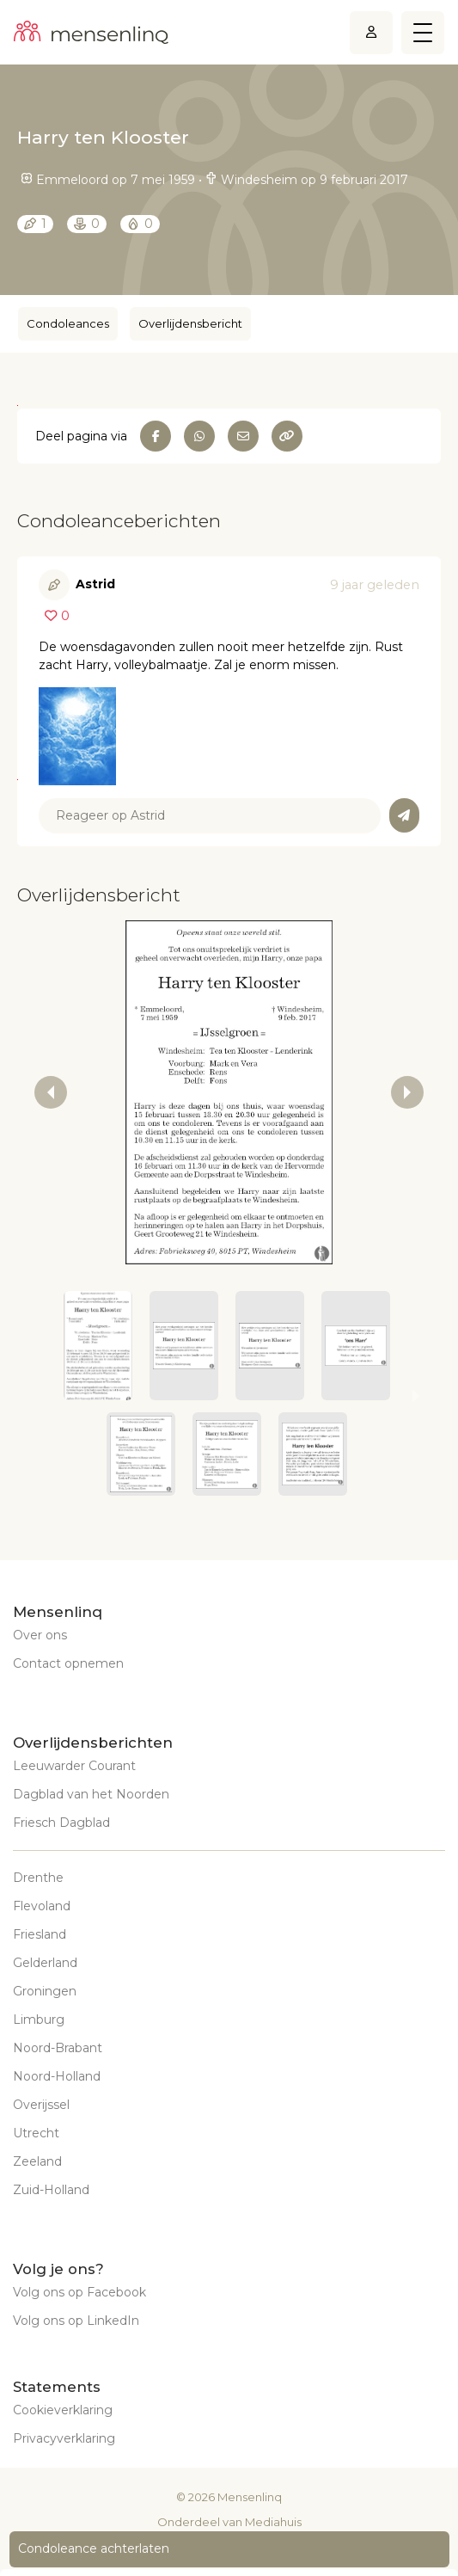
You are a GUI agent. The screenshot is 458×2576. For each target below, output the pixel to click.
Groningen (44, 1991)
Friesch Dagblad (61, 1822)
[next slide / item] (407, 1092)
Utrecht (36, 2133)
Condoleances (68, 323)
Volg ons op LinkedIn (76, 2320)
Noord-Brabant (57, 2048)
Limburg (38, 2019)
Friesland (39, 1934)
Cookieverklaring (63, 2410)
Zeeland (37, 2161)
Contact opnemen (68, 1663)
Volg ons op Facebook (79, 2292)
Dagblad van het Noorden (91, 1794)
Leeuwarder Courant (74, 1766)
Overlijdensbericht (190, 323)
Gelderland (45, 1962)
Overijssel (41, 2104)
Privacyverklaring (64, 2438)
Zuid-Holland (51, 2190)
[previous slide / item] (50, 1092)
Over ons (40, 1635)
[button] (98, 1346)
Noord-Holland (57, 2076)
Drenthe (38, 1877)
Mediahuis (273, 2522)
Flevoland (41, 1906)
